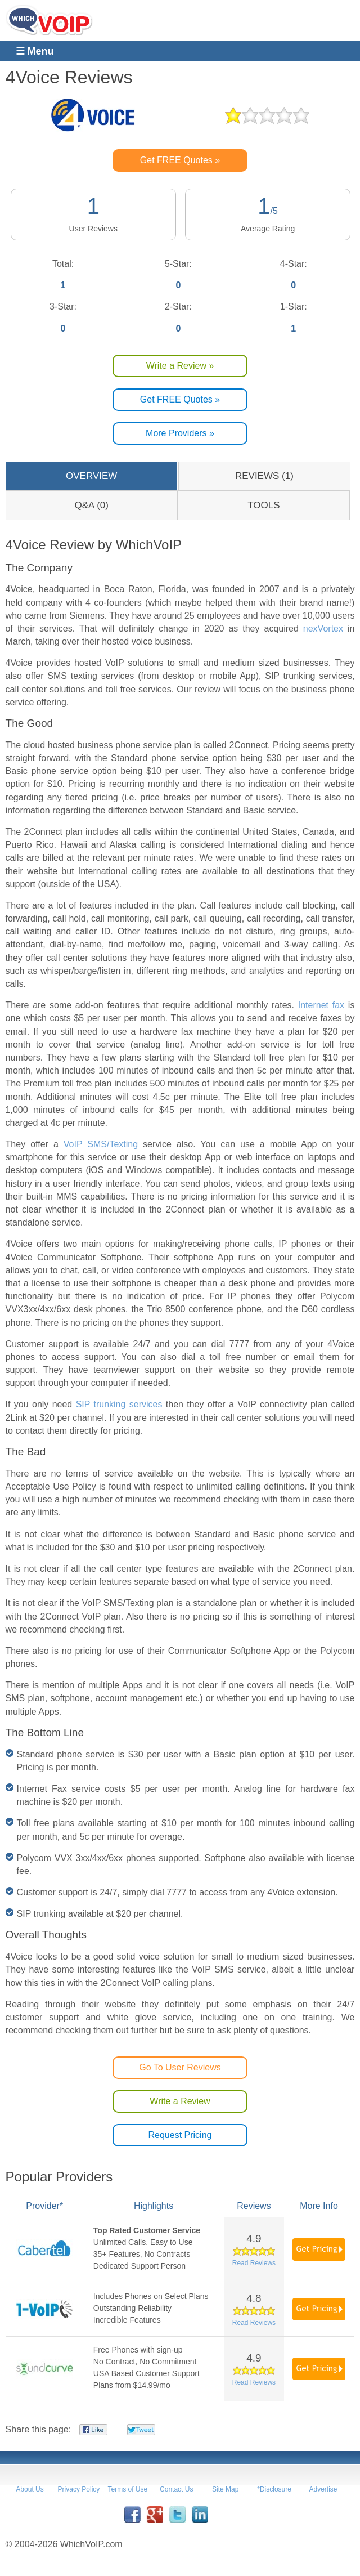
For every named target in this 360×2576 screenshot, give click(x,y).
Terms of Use (128, 2489)
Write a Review (180, 2101)
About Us (29, 2489)
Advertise (323, 2489)
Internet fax (321, 1005)
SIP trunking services (119, 1404)
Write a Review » (180, 365)
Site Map (225, 2489)
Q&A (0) (91, 505)
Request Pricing (180, 2135)
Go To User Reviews (180, 2067)
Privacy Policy (79, 2489)
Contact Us (176, 2489)
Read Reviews (254, 2263)
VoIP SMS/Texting (101, 1144)
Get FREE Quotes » (180, 160)
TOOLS (264, 505)
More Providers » (180, 433)
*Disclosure (274, 2489)
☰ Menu (35, 51)
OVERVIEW (91, 476)
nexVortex (323, 628)
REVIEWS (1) (264, 476)
